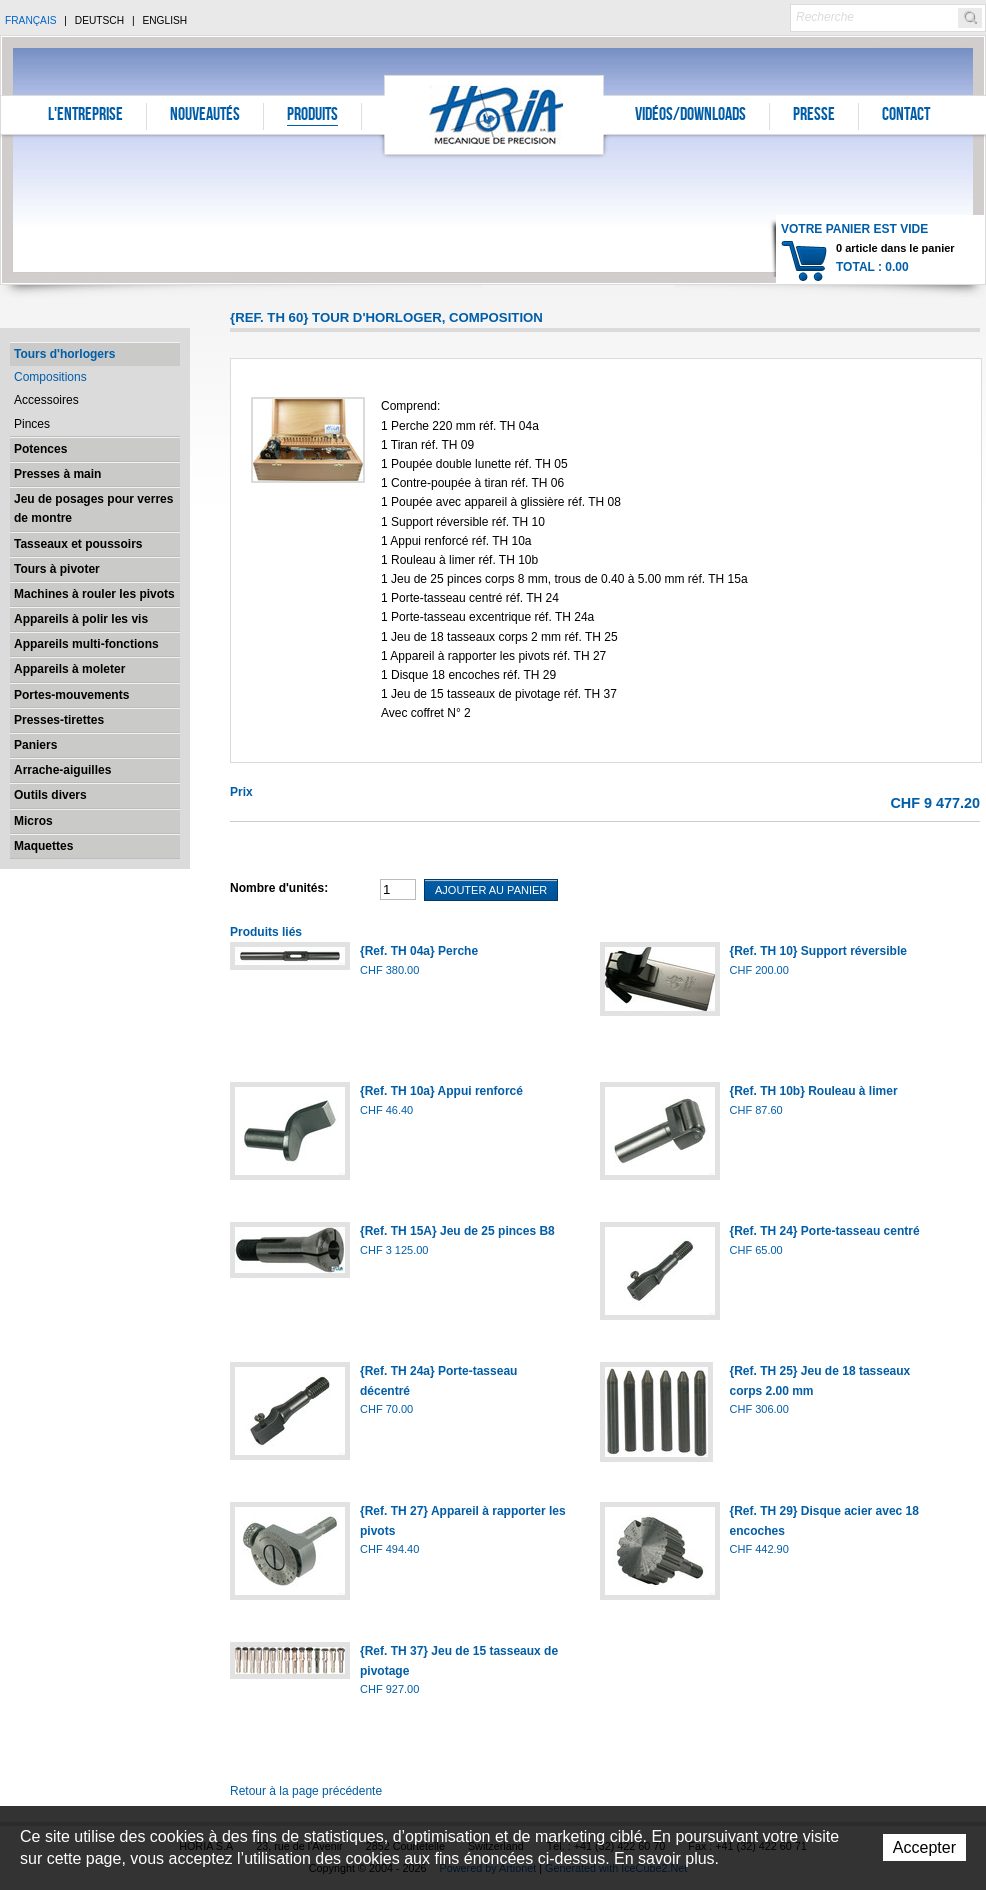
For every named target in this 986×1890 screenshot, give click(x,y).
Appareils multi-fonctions (86, 644)
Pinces (32, 424)
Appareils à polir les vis (81, 619)
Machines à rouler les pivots (94, 594)
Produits (312, 116)
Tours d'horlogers (64, 354)
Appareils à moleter (69, 669)
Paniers (35, 745)
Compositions (50, 377)
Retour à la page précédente (306, 1791)
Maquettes (43, 846)
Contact (906, 116)
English (164, 20)
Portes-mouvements (71, 695)
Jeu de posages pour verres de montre (93, 508)
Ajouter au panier (491, 890)
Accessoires (46, 400)
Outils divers (50, 795)
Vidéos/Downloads (690, 116)
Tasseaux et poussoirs (78, 544)
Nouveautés (205, 116)
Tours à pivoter (57, 569)
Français (31, 20)
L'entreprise (85, 116)
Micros (33, 821)
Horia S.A (494, 114)
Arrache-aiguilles (62, 770)
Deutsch (99, 20)
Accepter (924, 1847)
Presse (814, 116)
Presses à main (57, 474)
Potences (40, 449)
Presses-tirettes (59, 720)
